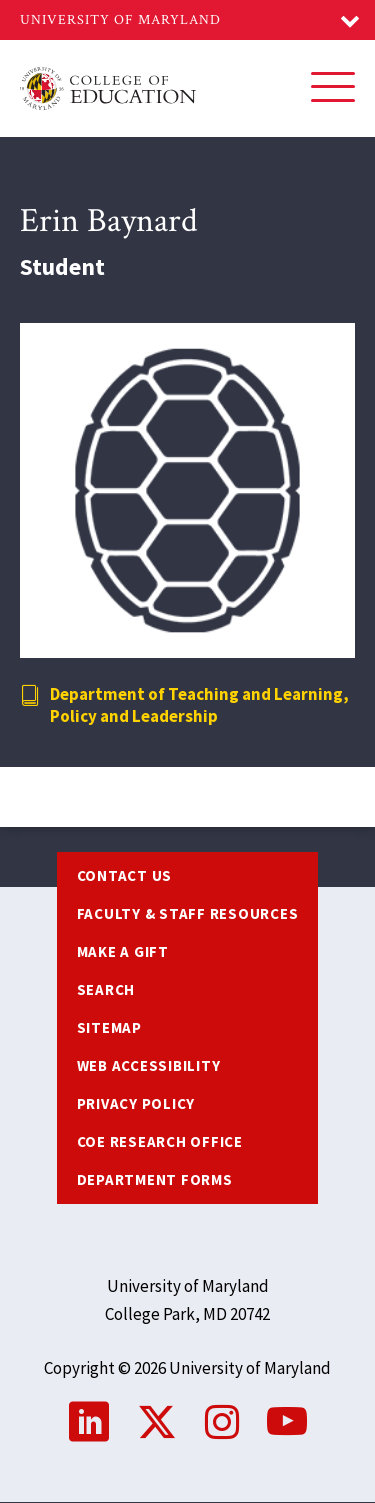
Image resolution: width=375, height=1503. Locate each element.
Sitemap (109, 1027)
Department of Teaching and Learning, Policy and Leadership (199, 705)
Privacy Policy (136, 1103)
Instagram (222, 1422)
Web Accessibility (149, 1065)
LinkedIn (89, 1422)
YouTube (287, 1422)
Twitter (157, 1422)
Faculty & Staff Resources (188, 913)
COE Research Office (160, 1141)
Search (106, 989)
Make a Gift (123, 951)
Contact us (125, 875)
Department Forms (155, 1179)
